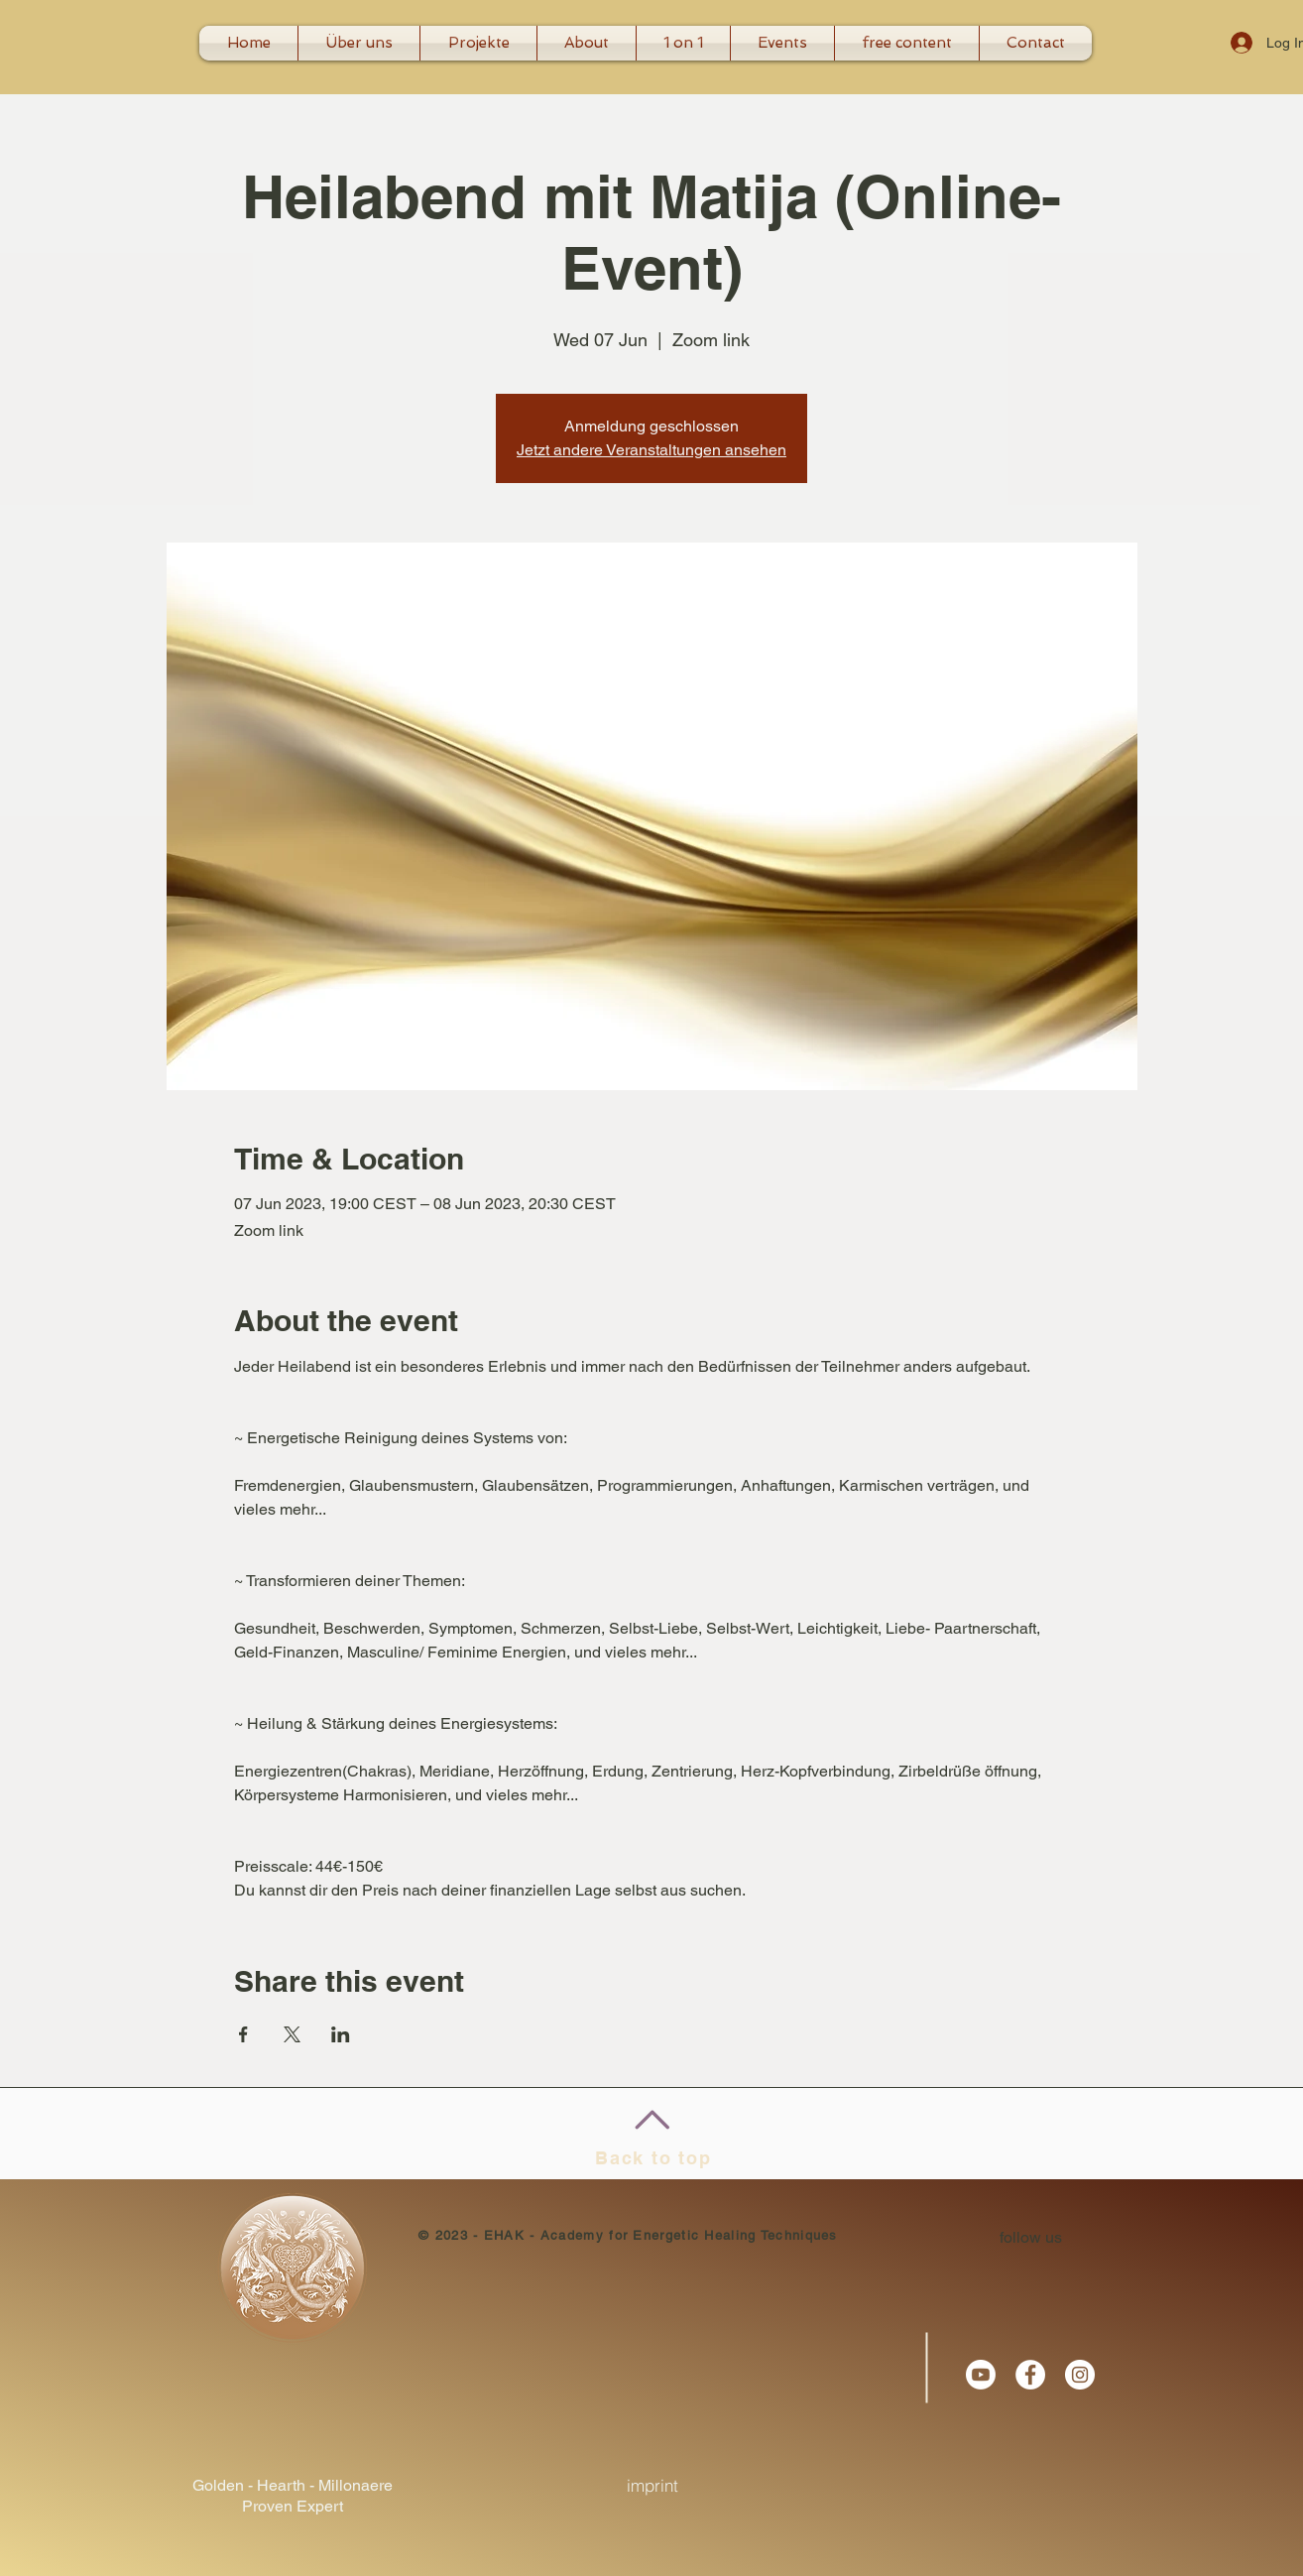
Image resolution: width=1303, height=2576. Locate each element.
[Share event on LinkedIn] (340, 2034)
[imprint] (652, 2486)
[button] (683, 43)
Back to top (653, 2157)
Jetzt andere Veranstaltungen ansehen (651, 449)
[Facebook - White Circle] (1030, 2375)
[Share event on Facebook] (243, 2034)
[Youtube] (981, 2375)
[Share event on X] (292, 2034)
